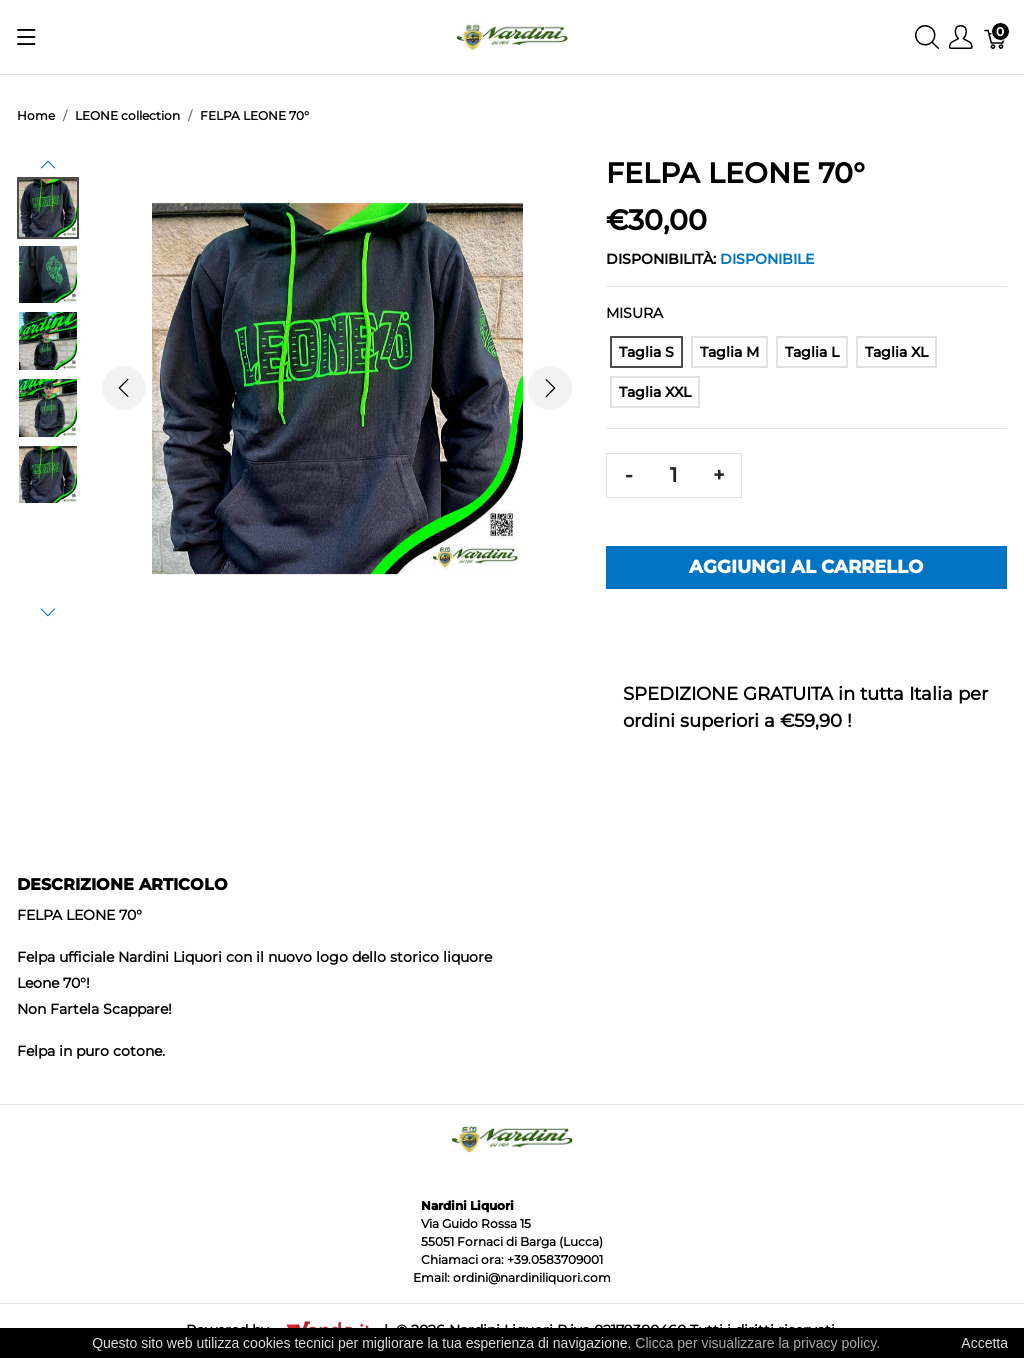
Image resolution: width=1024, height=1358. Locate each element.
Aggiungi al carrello (806, 567)
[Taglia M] (729, 352)
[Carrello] (996, 37)
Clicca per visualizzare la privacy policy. (757, 1343)
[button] (48, 165)
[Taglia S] (646, 352)
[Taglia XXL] (655, 392)
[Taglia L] (812, 352)
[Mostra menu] (26, 37)
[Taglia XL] (896, 352)
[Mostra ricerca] (927, 37)
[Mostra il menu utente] (961, 37)
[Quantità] (674, 475)
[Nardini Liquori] (511, 35)
